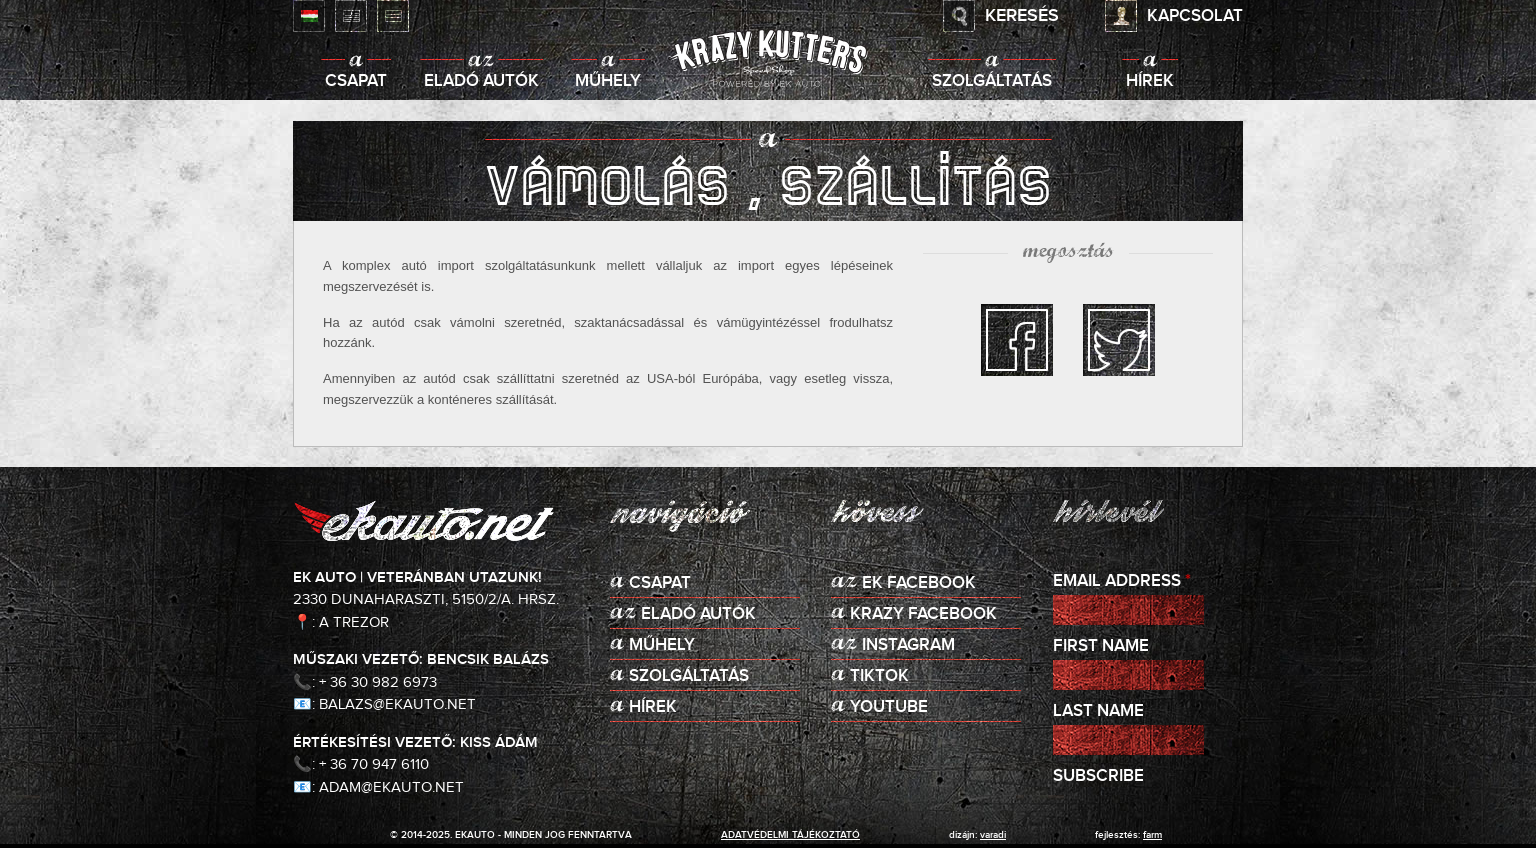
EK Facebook (919, 583)
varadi (993, 835)
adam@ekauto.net (391, 787)
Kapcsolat (1195, 16)
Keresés (1022, 16)
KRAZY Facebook (923, 614)
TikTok (879, 676)
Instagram (908, 645)
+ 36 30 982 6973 (378, 682)
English (351, 16)
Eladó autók (481, 81)
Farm (1152, 835)
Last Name (1098, 711)
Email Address (1122, 581)
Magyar (309, 16)
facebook (1017, 340)
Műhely (608, 81)
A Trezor (354, 622)
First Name (1101, 646)
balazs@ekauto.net (397, 704)
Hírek (1150, 81)
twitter (1119, 340)
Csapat (356, 81)
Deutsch (393, 16)
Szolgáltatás (992, 81)
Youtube (889, 707)
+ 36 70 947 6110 (374, 764)
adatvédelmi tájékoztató (790, 835)
